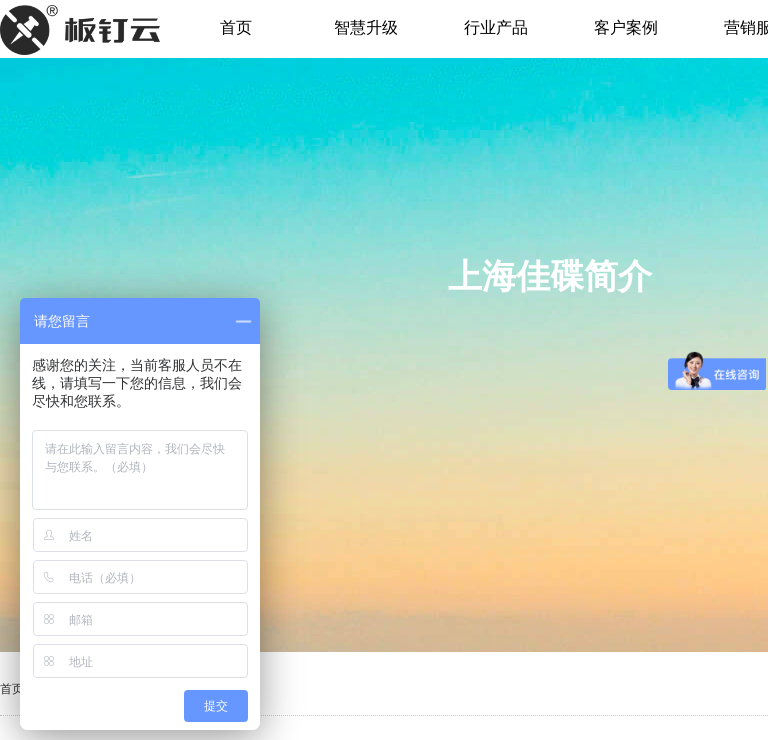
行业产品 (496, 27)
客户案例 (626, 27)
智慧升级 (366, 27)
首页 (236, 27)
